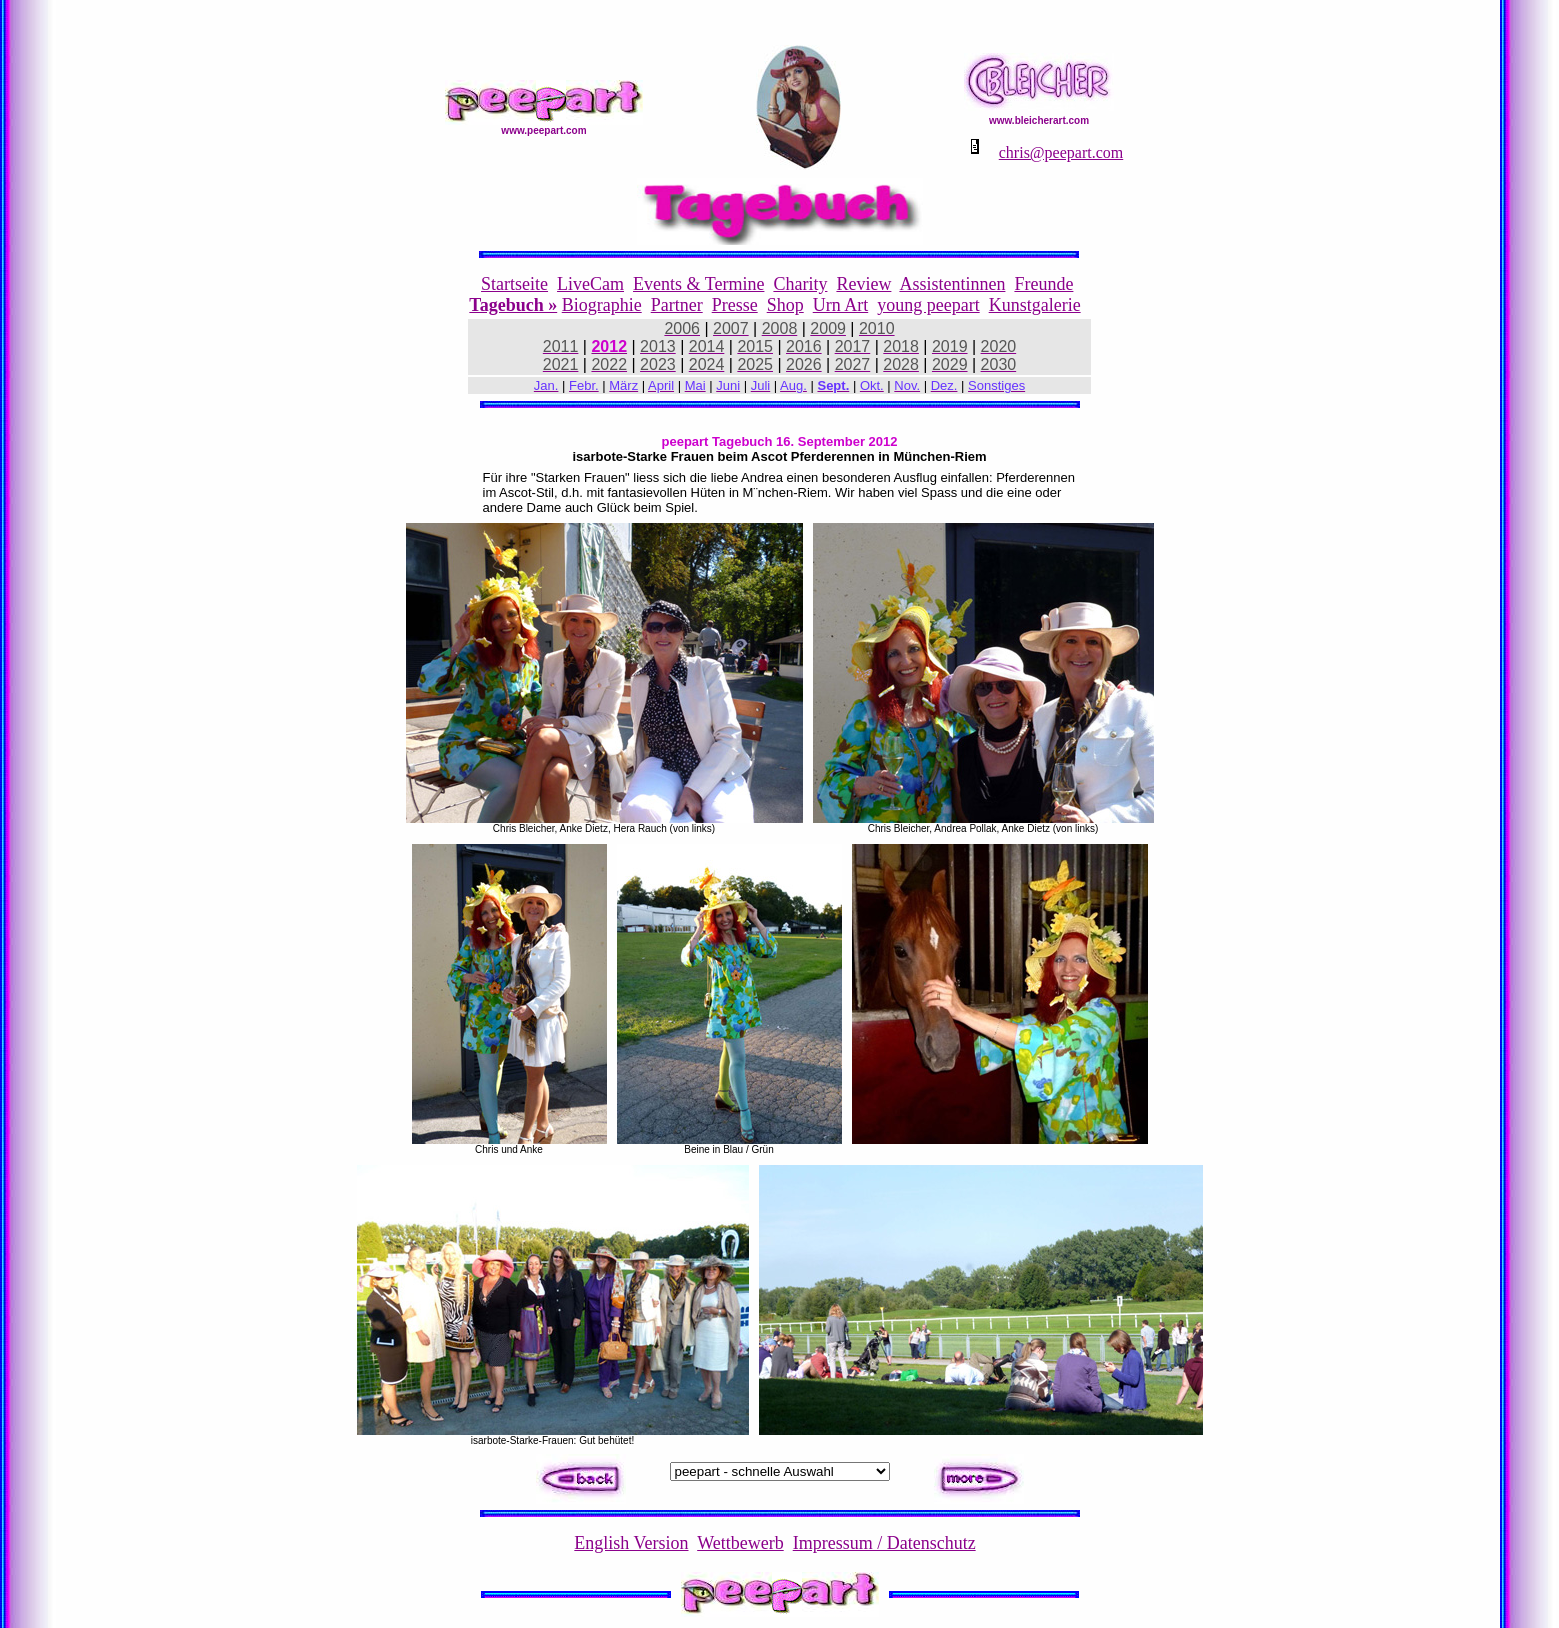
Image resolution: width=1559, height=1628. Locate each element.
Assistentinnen (952, 284)
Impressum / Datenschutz (884, 1543)
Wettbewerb (740, 1543)
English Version (631, 1543)
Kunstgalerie (1035, 305)
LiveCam (590, 284)
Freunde (1043, 284)
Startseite (514, 284)
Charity (800, 284)
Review (863, 284)
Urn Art (841, 305)
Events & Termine (698, 284)
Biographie (602, 305)
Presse (735, 305)
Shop (785, 305)
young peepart (928, 305)
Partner (677, 305)
